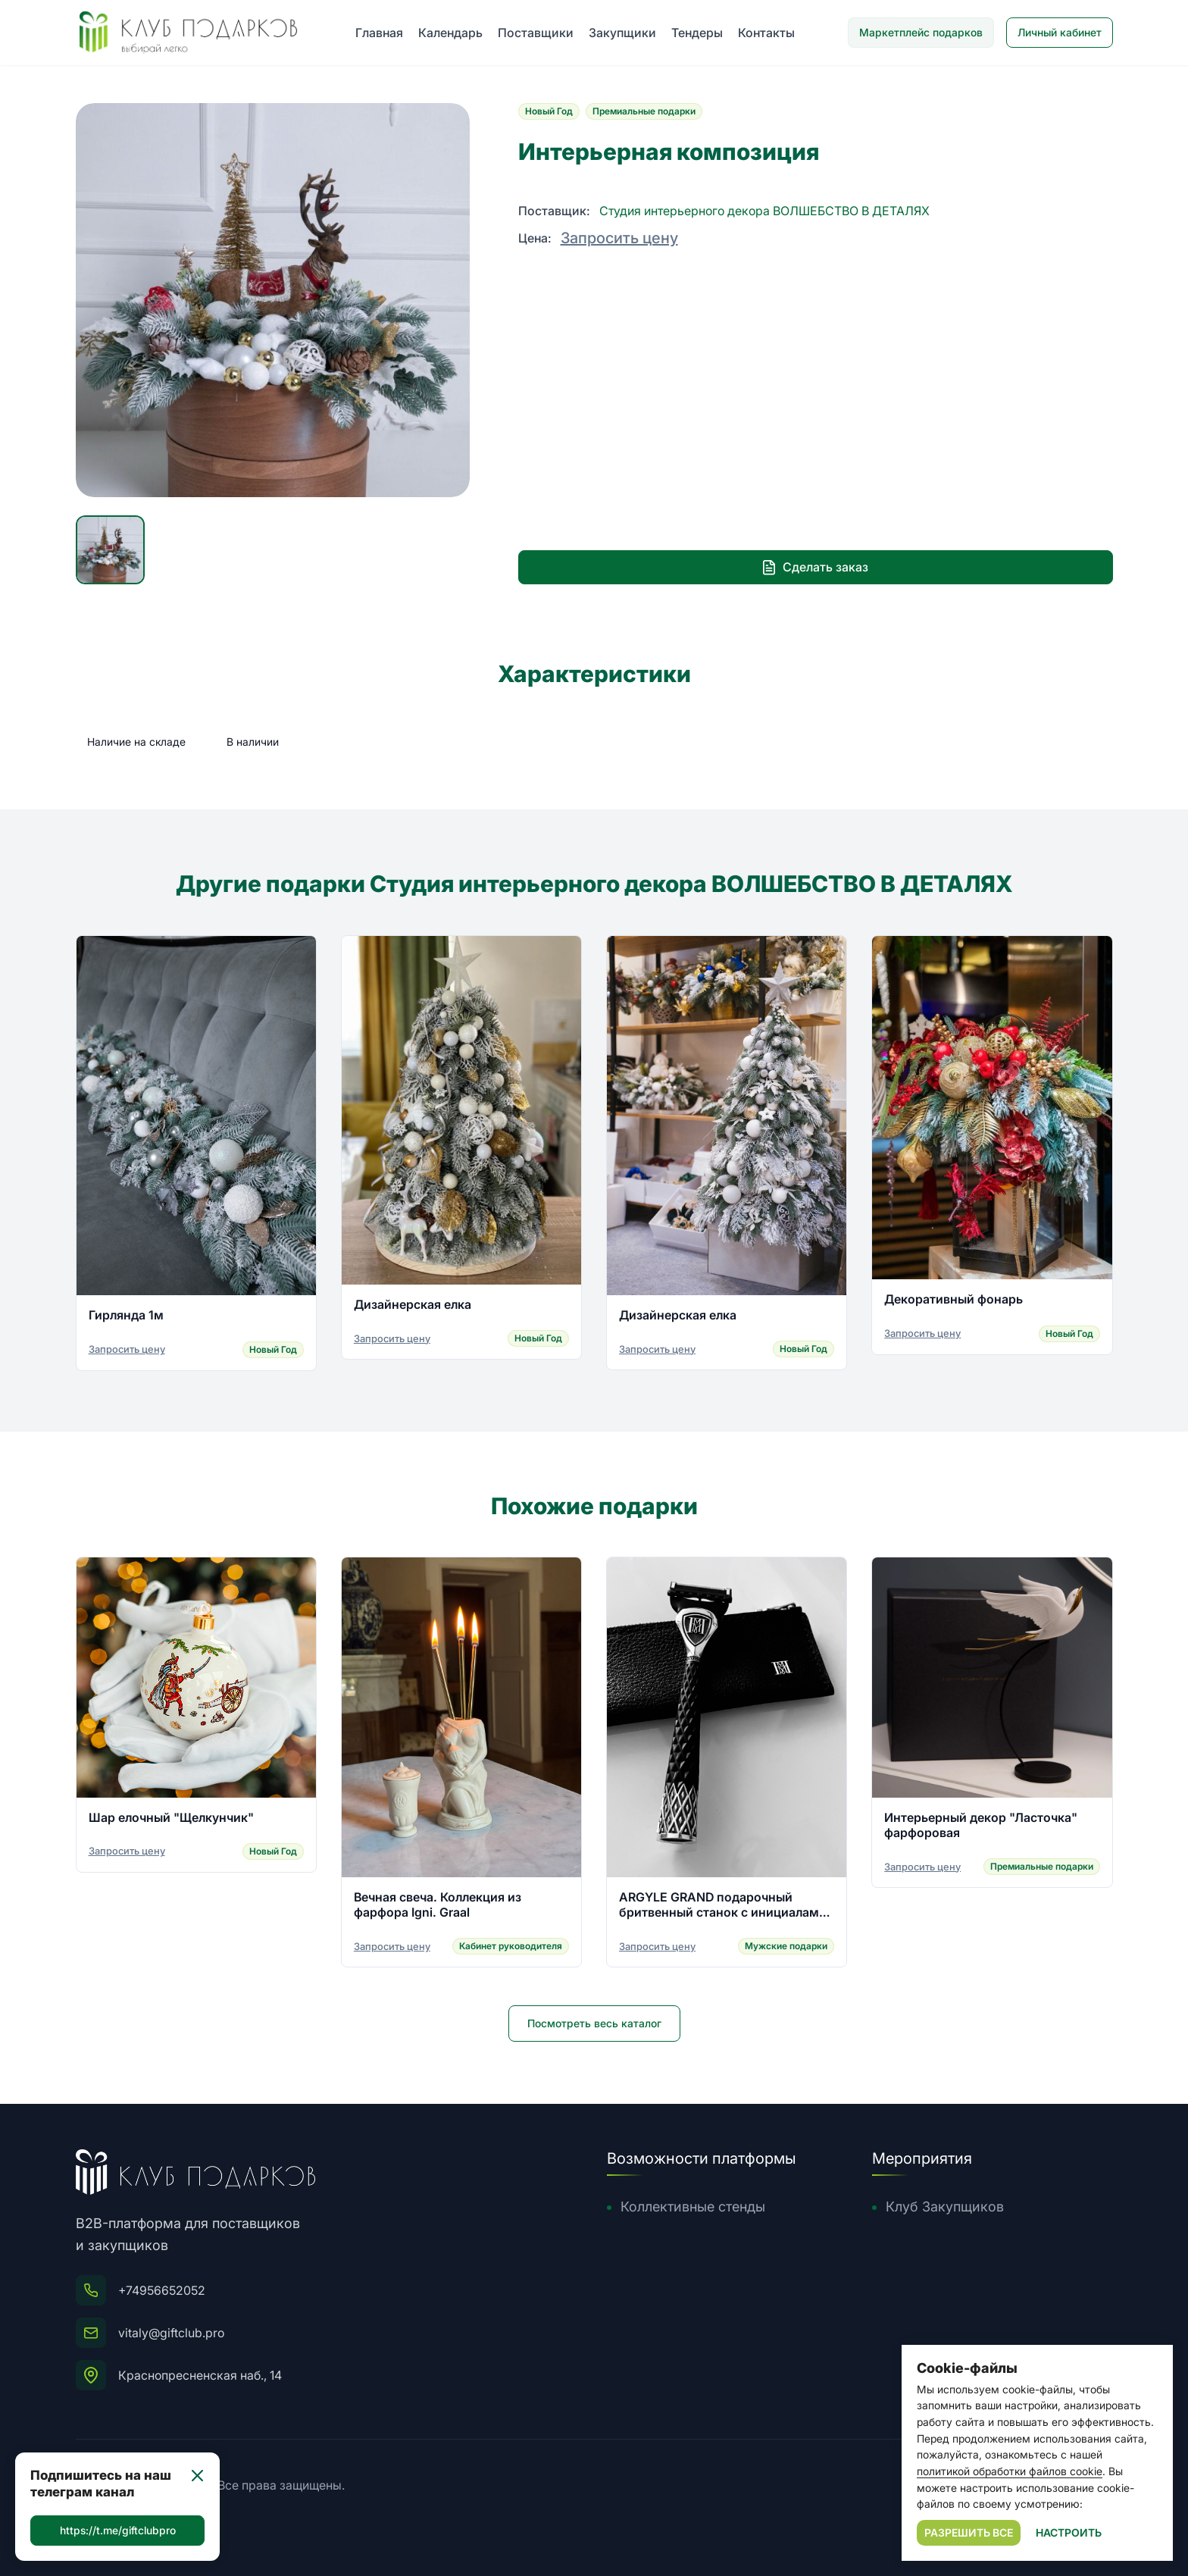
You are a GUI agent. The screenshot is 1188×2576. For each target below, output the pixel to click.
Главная (379, 32)
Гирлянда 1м (126, 1317)
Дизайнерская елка (412, 1305)
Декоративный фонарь (953, 1301)
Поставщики (536, 32)
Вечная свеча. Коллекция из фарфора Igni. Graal (437, 1907)
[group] (273, 300)
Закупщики (622, 32)
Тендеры (697, 32)
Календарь (450, 32)
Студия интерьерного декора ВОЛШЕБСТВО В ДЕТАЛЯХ (764, 210)
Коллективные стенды (693, 2206)
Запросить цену (619, 238)
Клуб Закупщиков (945, 2206)
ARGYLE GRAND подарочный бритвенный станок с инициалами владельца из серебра (723, 1907)
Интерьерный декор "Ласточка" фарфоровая (980, 1826)
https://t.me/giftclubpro (118, 2530)
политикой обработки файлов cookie (1009, 2471)
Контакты (766, 32)
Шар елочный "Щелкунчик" (171, 1818)
